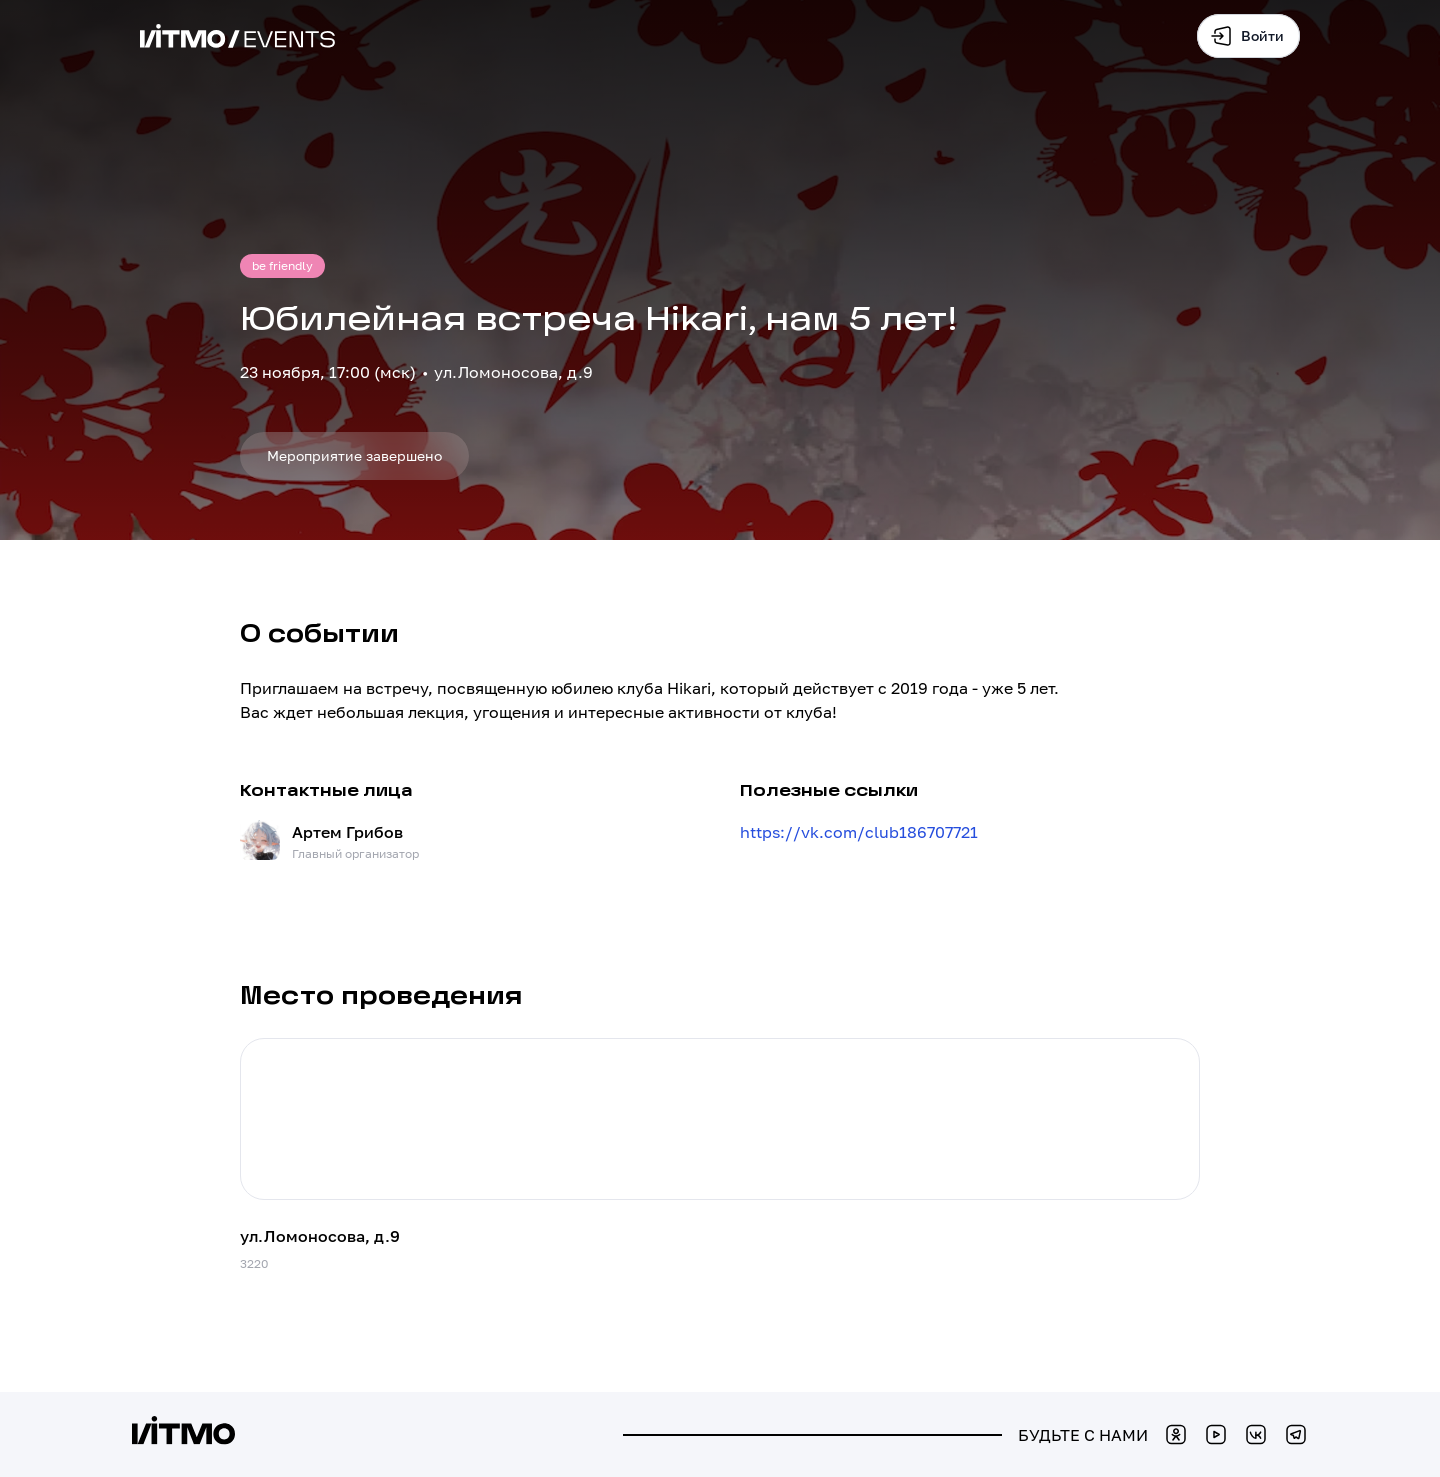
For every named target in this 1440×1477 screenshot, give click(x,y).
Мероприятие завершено (354, 455)
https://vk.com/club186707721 (859, 832)
